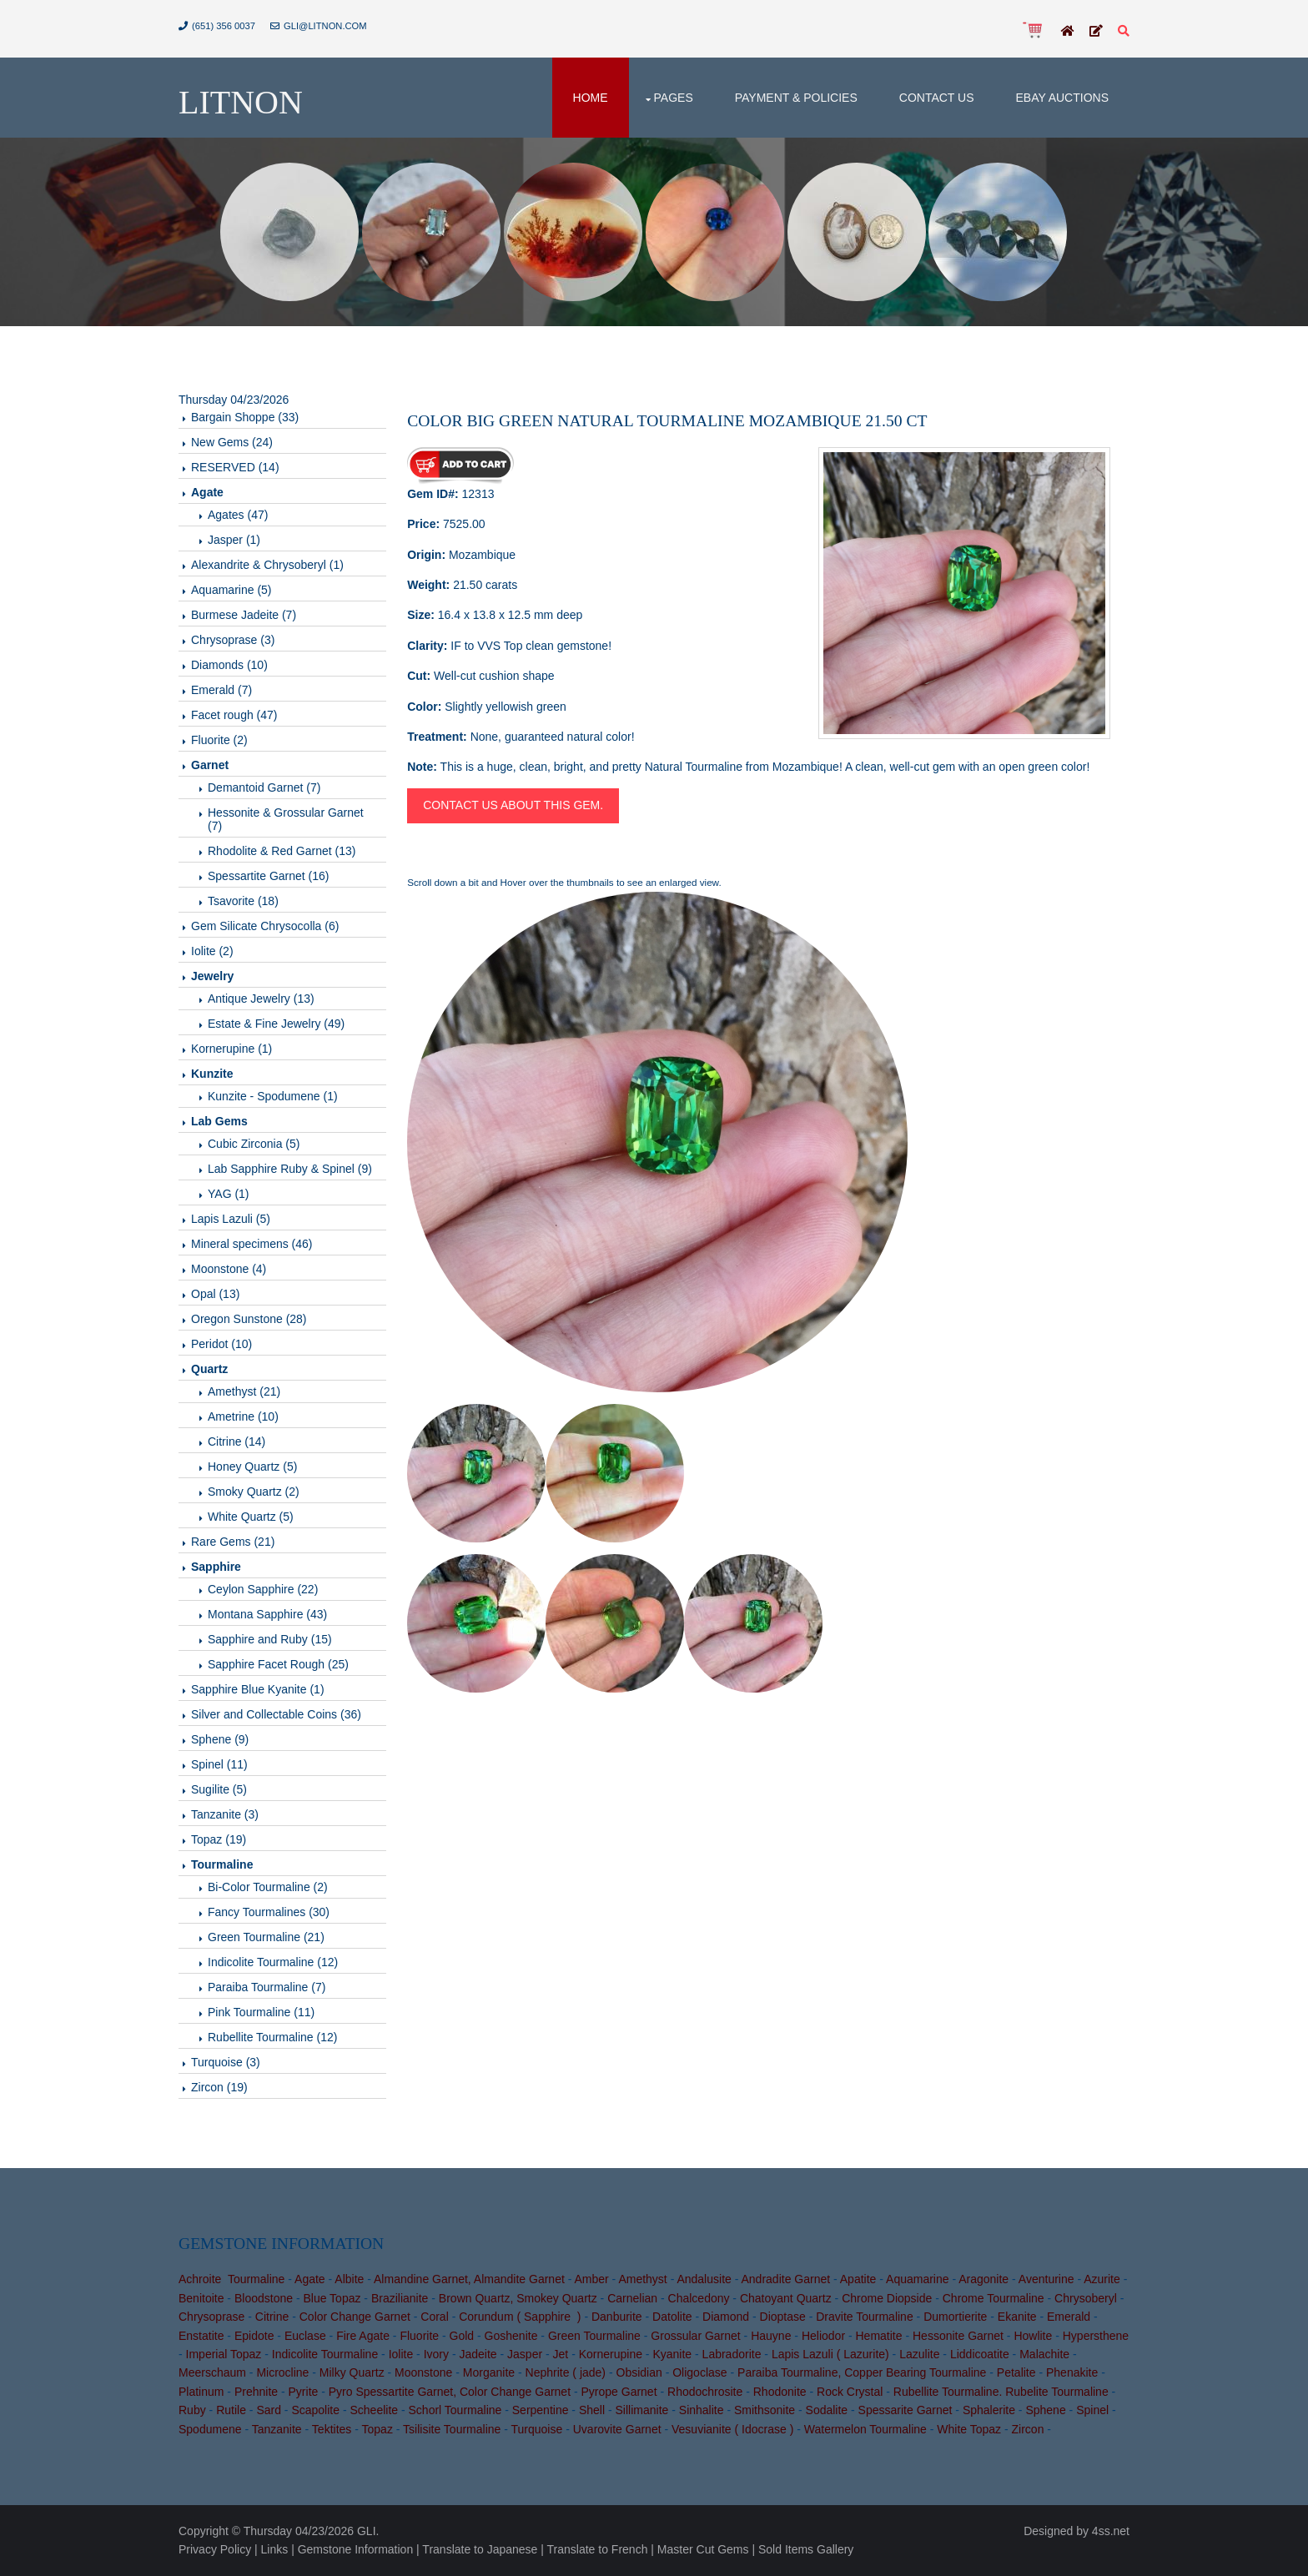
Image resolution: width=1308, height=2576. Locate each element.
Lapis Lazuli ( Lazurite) (830, 2354)
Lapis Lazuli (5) (230, 1218)
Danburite (616, 2316)
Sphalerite (989, 2410)
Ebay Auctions (1062, 97)
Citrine (272, 2316)
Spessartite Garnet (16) (269, 876)
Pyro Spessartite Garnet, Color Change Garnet (450, 2391)
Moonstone (423, 2372)
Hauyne (771, 2335)
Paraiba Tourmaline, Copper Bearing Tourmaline (861, 2372)
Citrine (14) (236, 1441)
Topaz (377, 2429)
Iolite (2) (212, 951)
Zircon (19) (219, 2087)
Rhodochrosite (704, 2391)
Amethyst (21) (244, 1391)
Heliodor (823, 2335)
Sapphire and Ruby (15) (270, 1639)
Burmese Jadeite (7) (243, 614)
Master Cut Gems (703, 2549)
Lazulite (919, 2354)
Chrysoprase (211, 2316)
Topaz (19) (218, 1839)
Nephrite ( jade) (566, 2372)
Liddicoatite (979, 2354)
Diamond (725, 2316)
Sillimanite (642, 2410)
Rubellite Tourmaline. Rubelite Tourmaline (1001, 2391)
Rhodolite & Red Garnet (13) (281, 851)
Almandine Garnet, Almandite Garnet (469, 2279)
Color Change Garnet (354, 2316)
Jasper (524, 2354)
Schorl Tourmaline (455, 2410)
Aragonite (983, 2279)
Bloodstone (263, 2298)
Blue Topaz (331, 2298)
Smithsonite (764, 2410)
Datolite (672, 2316)
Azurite (1102, 2279)
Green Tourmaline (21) (266, 1937)
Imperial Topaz (224, 2354)
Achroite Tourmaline (231, 2279)
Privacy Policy (215, 2549)
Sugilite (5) (219, 1789)
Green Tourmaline (594, 2335)
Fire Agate (363, 2335)
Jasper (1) (234, 539)
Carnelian (632, 2298)
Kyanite (672, 2354)
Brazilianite (399, 2298)
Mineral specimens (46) (252, 1243)
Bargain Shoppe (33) (245, 417)
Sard (268, 2410)
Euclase (305, 2335)
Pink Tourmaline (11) (261, 2012)
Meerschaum (212, 2372)
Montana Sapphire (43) (267, 1614)
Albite (349, 2279)
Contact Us (936, 97)
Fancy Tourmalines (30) (269, 1912)
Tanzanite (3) (225, 1814)
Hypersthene (1096, 2335)
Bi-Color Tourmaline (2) (268, 1887)
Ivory (436, 2354)
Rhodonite (780, 2391)
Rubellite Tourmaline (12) (272, 2037)
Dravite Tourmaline (864, 2316)
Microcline (282, 2372)
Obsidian (639, 2372)
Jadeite (477, 2354)
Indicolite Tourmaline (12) (273, 1962)
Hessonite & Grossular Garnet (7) (286, 819)
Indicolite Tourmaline (325, 2354)
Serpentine (540, 2410)
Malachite (1044, 2354)
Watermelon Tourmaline (865, 2429)
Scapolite (315, 2410)
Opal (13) (215, 1294)
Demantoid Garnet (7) (264, 787)
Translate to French (597, 2549)
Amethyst (642, 2279)
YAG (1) (228, 1193)
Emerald (1068, 2316)
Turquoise (537, 2429)
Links (275, 2549)
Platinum (201, 2391)
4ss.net (1110, 2531)
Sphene (1045, 2410)
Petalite (1016, 2372)
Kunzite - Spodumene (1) (273, 1096)
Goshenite (511, 2335)
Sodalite (827, 2410)
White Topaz (969, 2429)
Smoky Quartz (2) (253, 1491)
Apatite (858, 2279)
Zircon (1028, 2429)
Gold (462, 2335)
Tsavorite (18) (243, 901)
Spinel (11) (219, 1764)
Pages (673, 97)
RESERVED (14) (235, 467)
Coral (434, 2316)
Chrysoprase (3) (232, 640)
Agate (309, 2279)
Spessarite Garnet (905, 2410)
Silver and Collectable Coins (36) (276, 1714)
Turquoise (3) (225, 2062)
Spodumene (210, 2429)
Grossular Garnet (695, 2335)
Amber (591, 2279)
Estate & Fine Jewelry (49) (276, 1023)
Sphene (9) (220, 1739)
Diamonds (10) (229, 665)
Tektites (331, 2429)
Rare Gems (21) (232, 1541)
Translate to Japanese (479, 2549)
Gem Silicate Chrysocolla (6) (265, 926)
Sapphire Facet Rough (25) (278, 1664)
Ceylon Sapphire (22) (263, 1589)
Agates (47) (238, 514)
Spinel (1092, 2410)
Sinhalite (701, 2410)
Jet (561, 2354)
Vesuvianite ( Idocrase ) (732, 2429)
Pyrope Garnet (619, 2391)
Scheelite (374, 2410)
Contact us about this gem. (513, 805)
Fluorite (419, 2335)
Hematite (879, 2335)
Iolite (401, 2354)
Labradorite (732, 2354)
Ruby (192, 2410)
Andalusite (704, 2279)
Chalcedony (699, 2298)
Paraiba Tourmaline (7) (266, 1987)
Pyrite (304, 2391)
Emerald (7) (221, 690)
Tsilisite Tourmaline (452, 2429)
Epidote (254, 2335)
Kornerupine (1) (231, 1048)
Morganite (489, 2372)
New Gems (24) (232, 442)
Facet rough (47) (234, 715)
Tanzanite (277, 2429)
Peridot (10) (221, 1344)
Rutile (231, 2410)
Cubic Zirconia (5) (253, 1143)
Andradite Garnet (785, 2279)
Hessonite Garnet (958, 2335)
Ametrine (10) (243, 1416)
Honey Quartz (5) (252, 1466)
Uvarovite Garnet (617, 2429)
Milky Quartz (352, 2372)
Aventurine (1046, 2279)
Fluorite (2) (219, 740)
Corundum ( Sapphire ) (520, 2316)
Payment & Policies (796, 97)
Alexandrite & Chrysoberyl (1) (267, 564)
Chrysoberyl (1085, 2298)
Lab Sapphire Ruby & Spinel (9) (290, 1168)
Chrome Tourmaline (993, 2298)
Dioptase (783, 2316)
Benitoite (201, 2298)
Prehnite (256, 2391)
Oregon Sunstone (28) (249, 1319)
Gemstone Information (356, 2549)
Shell (592, 2410)
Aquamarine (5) (231, 589)
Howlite (1033, 2335)
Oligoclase (699, 2372)
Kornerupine (610, 2354)
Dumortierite (955, 2316)
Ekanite (1017, 2316)
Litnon (241, 102)
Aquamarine (917, 2279)
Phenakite (1072, 2372)
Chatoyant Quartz (786, 2298)
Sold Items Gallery (805, 2549)
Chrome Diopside (887, 2298)
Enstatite (201, 2335)
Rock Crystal (850, 2391)
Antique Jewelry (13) (261, 998)
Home (590, 97)
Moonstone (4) (228, 1268)
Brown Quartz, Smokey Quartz (518, 2298)
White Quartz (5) (251, 1516)
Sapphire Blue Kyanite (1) (257, 1689)
